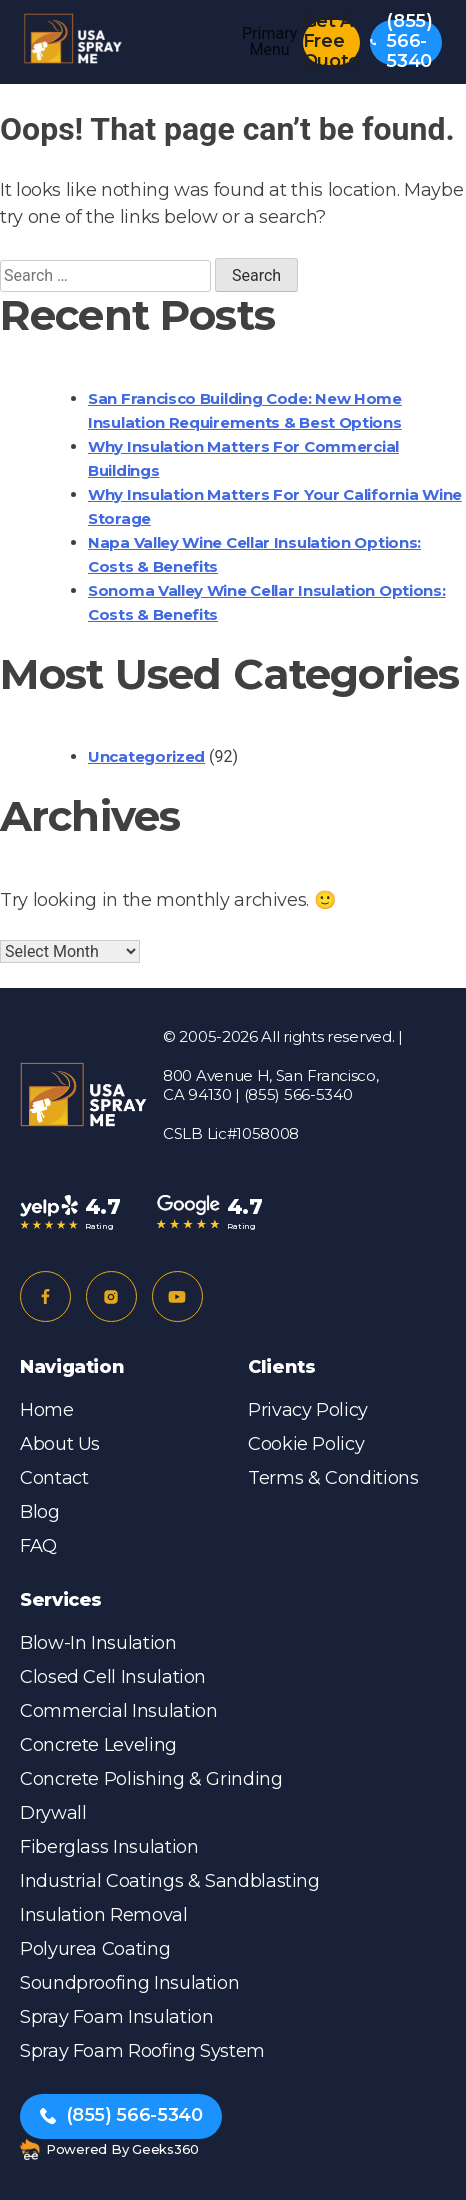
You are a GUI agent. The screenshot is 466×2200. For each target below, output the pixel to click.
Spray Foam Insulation (116, 2017)
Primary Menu (269, 42)
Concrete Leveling (98, 1745)
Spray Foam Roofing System (142, 2051)
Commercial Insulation (118, 1711)
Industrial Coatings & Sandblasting (170, 1881)
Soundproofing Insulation (129, 1983)
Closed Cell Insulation (113, 1677)
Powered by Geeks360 (109, 2150)
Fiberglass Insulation (109, 1847)
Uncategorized (146, 756)
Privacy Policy (308, 1410)
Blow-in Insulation (98, 1643)
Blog (40, 1512)
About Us (60, 1444)
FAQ (38, 1546)
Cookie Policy (306, 1444)
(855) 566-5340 (401, 42)
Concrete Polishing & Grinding (151, 1779)
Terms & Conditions (333, 1478)
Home (47, 1410)
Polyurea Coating (95, 1949)
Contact (54, 1478)
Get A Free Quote (331, 42)
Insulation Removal (104, 1915)
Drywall (53, 1813)
